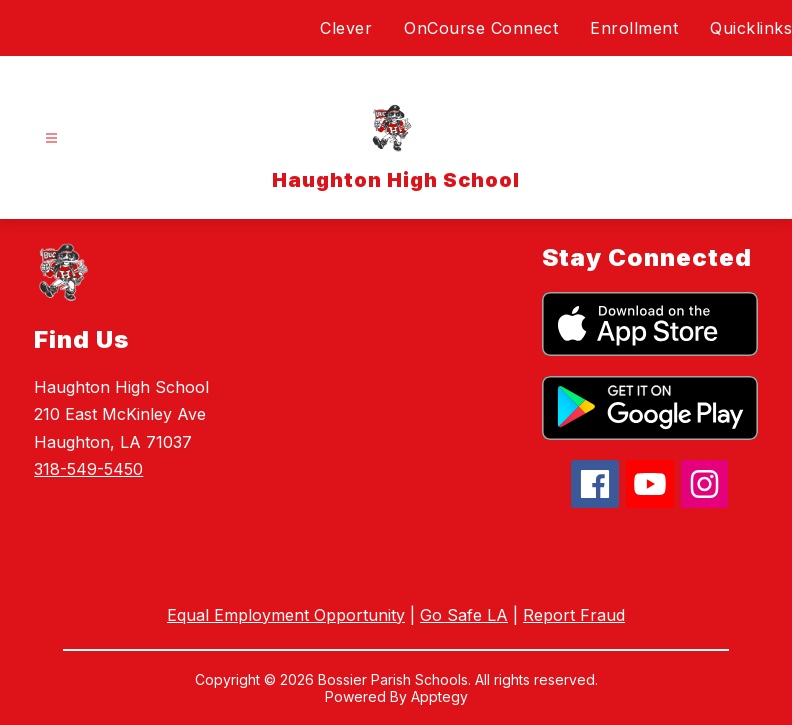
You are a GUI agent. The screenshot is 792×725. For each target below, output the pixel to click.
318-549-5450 (88, 469)
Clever (346, 28)
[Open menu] (51, 138)
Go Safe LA (464, 615)
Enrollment (634, 28)
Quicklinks (751, 28)
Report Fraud (574, 615)
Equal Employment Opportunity (286, 615)
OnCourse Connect (481, 28)
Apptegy (439, 696)
